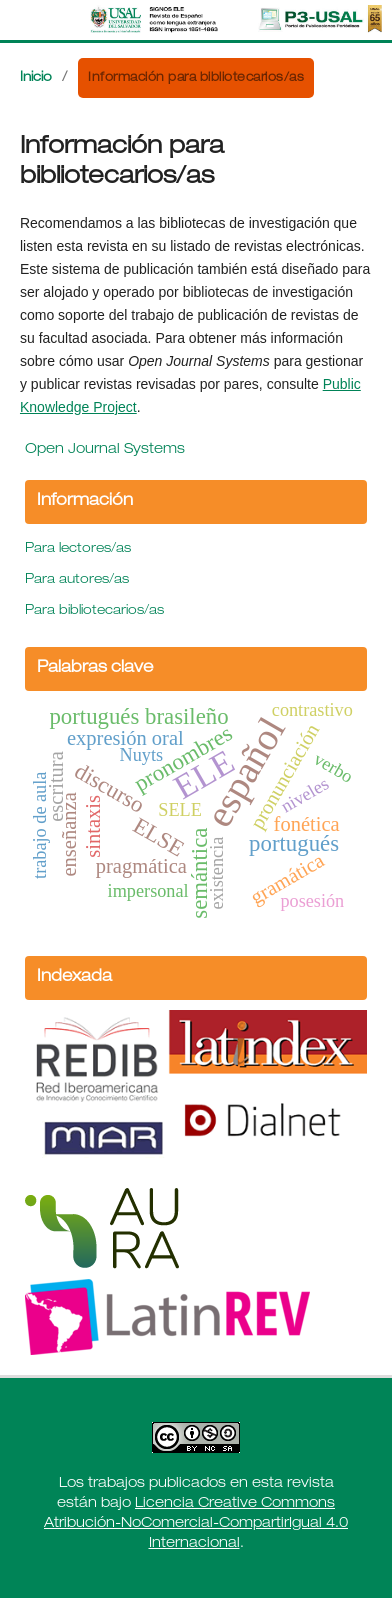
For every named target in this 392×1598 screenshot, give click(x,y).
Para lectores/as (78, 549)
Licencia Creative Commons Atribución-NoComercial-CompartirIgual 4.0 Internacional (196, 1524)
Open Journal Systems (105, 450)
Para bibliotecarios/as (94, 611)
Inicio (36, 78)
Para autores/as (77, 580)
